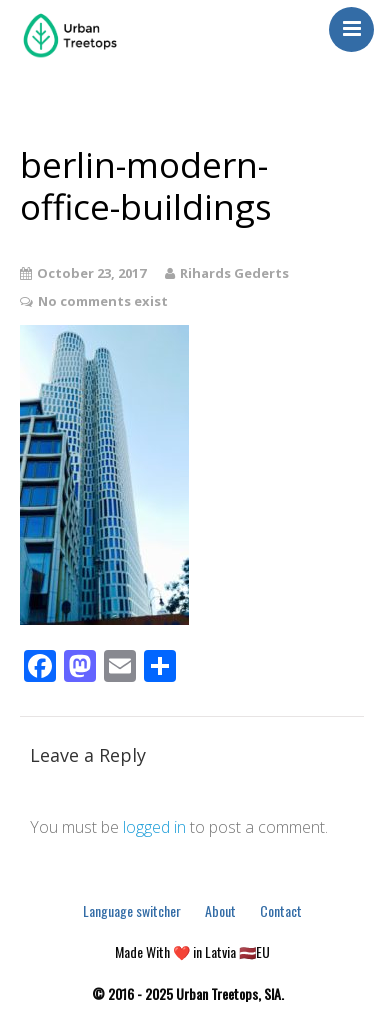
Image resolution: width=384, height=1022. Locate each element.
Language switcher (132, 910)
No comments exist (103, 301)
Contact (281, 910)
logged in (154, 827)
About (220, 910)
